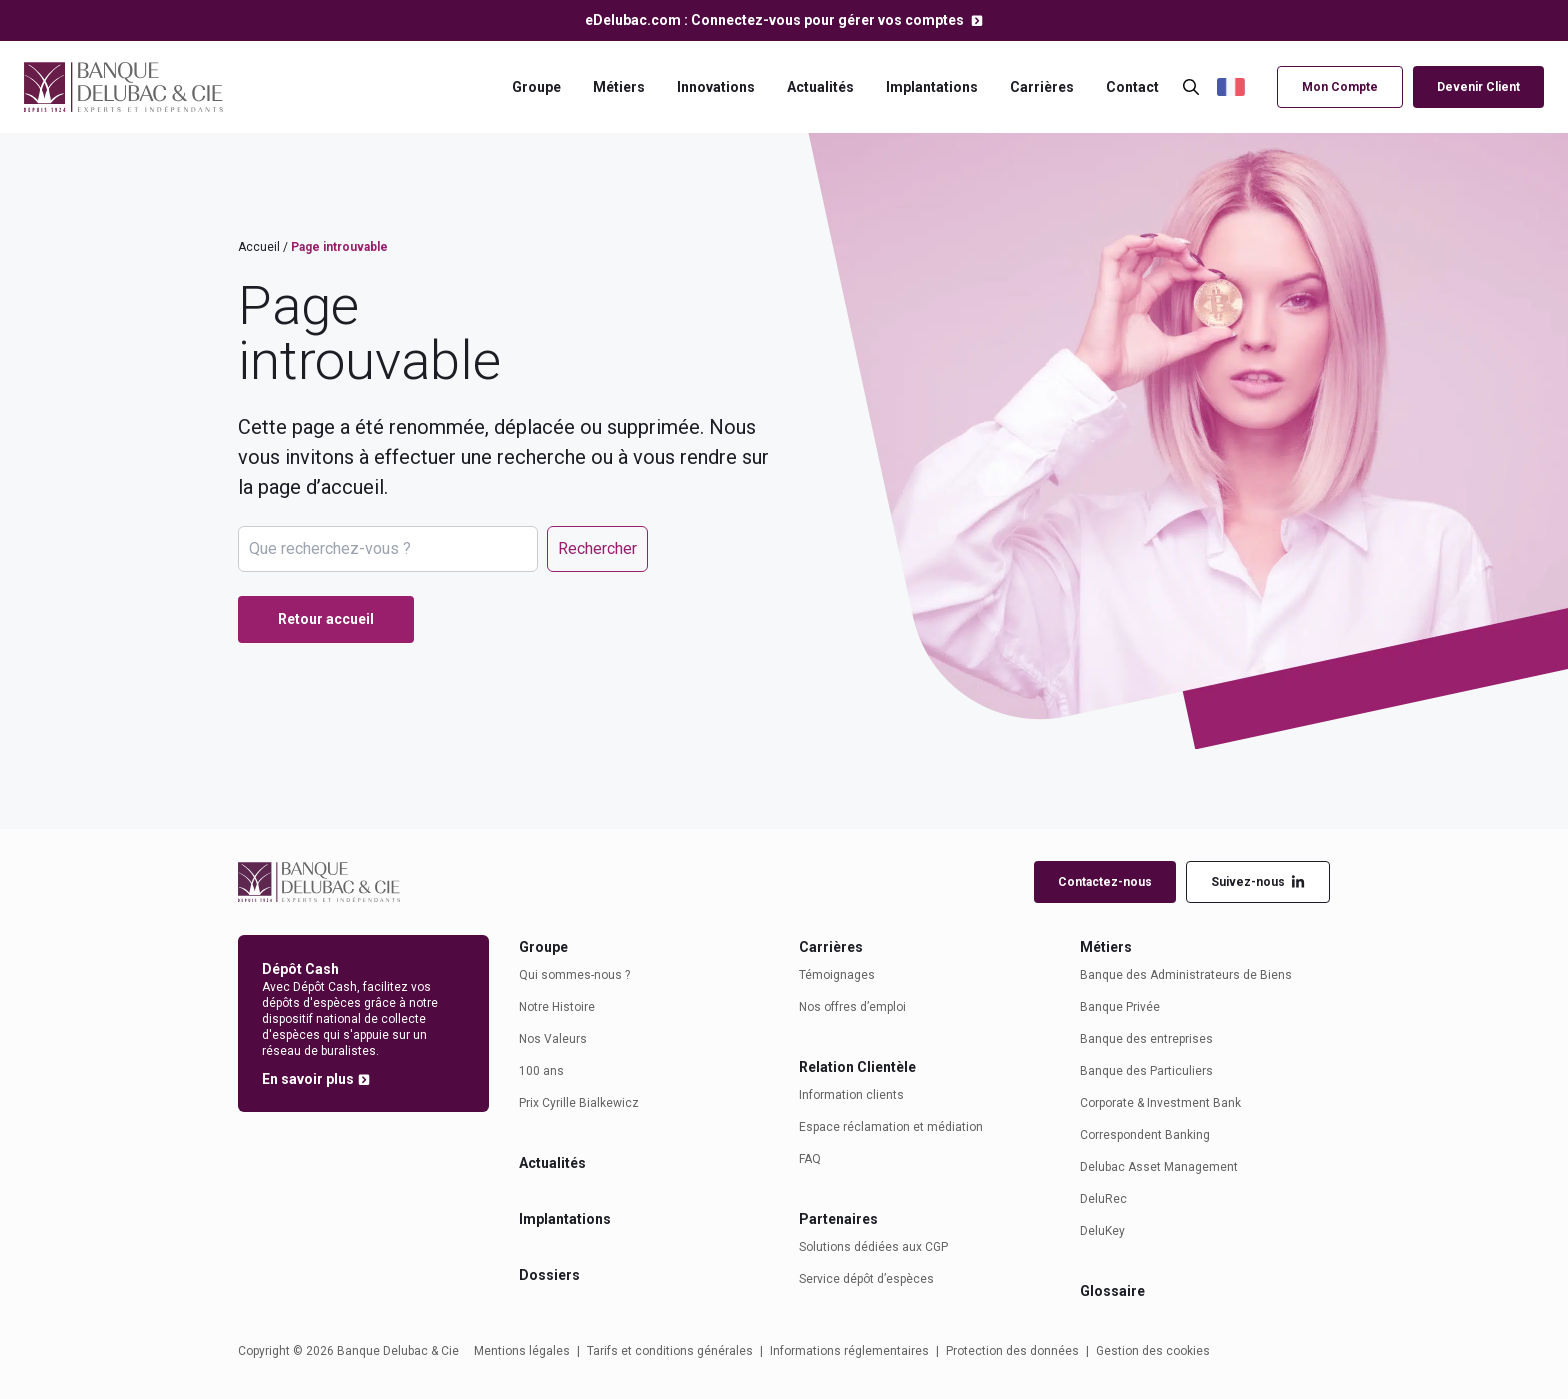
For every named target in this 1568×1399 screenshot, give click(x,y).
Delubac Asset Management (1159, 1167)
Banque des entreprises (1146, 1039)
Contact (1132, 87)
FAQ (810, 1159)
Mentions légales (522, 1351)
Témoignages (837, 975)
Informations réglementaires (849, 1351)
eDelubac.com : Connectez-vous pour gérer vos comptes (776, 20)
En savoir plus (308, 1079)
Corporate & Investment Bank (1160, 1103)
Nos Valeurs (553, 1039)
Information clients (851, 1095)
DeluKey (1102, 1231)
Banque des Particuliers (1146, 1071)
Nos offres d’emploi (852, 1007)
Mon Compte (1340, 87)
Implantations (932, 87)
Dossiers (549, 1275)
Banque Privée (1120, 1007)
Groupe (536, 87)
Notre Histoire (557, 1007)
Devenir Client (1478, 87)
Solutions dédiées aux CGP (873, 1247)
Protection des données (1012, 1351)
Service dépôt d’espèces (866, 1279)
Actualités (820, 87)
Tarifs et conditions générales (670, 1351)
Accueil (259, 247)
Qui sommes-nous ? (574, 975)
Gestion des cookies (1153, 1351)
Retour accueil (326, 619)
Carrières (1042, 87)
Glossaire (1112, 1291)
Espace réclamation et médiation (891, 1127)
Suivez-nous (1258, 882)
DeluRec (1103, 1199)
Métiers (619, 87)
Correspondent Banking (1145, 1135)
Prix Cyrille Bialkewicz (579, 1103)
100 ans (541, 1071)
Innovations (716, 87)
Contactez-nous (1105, 882)
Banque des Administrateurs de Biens (1186, 975)
